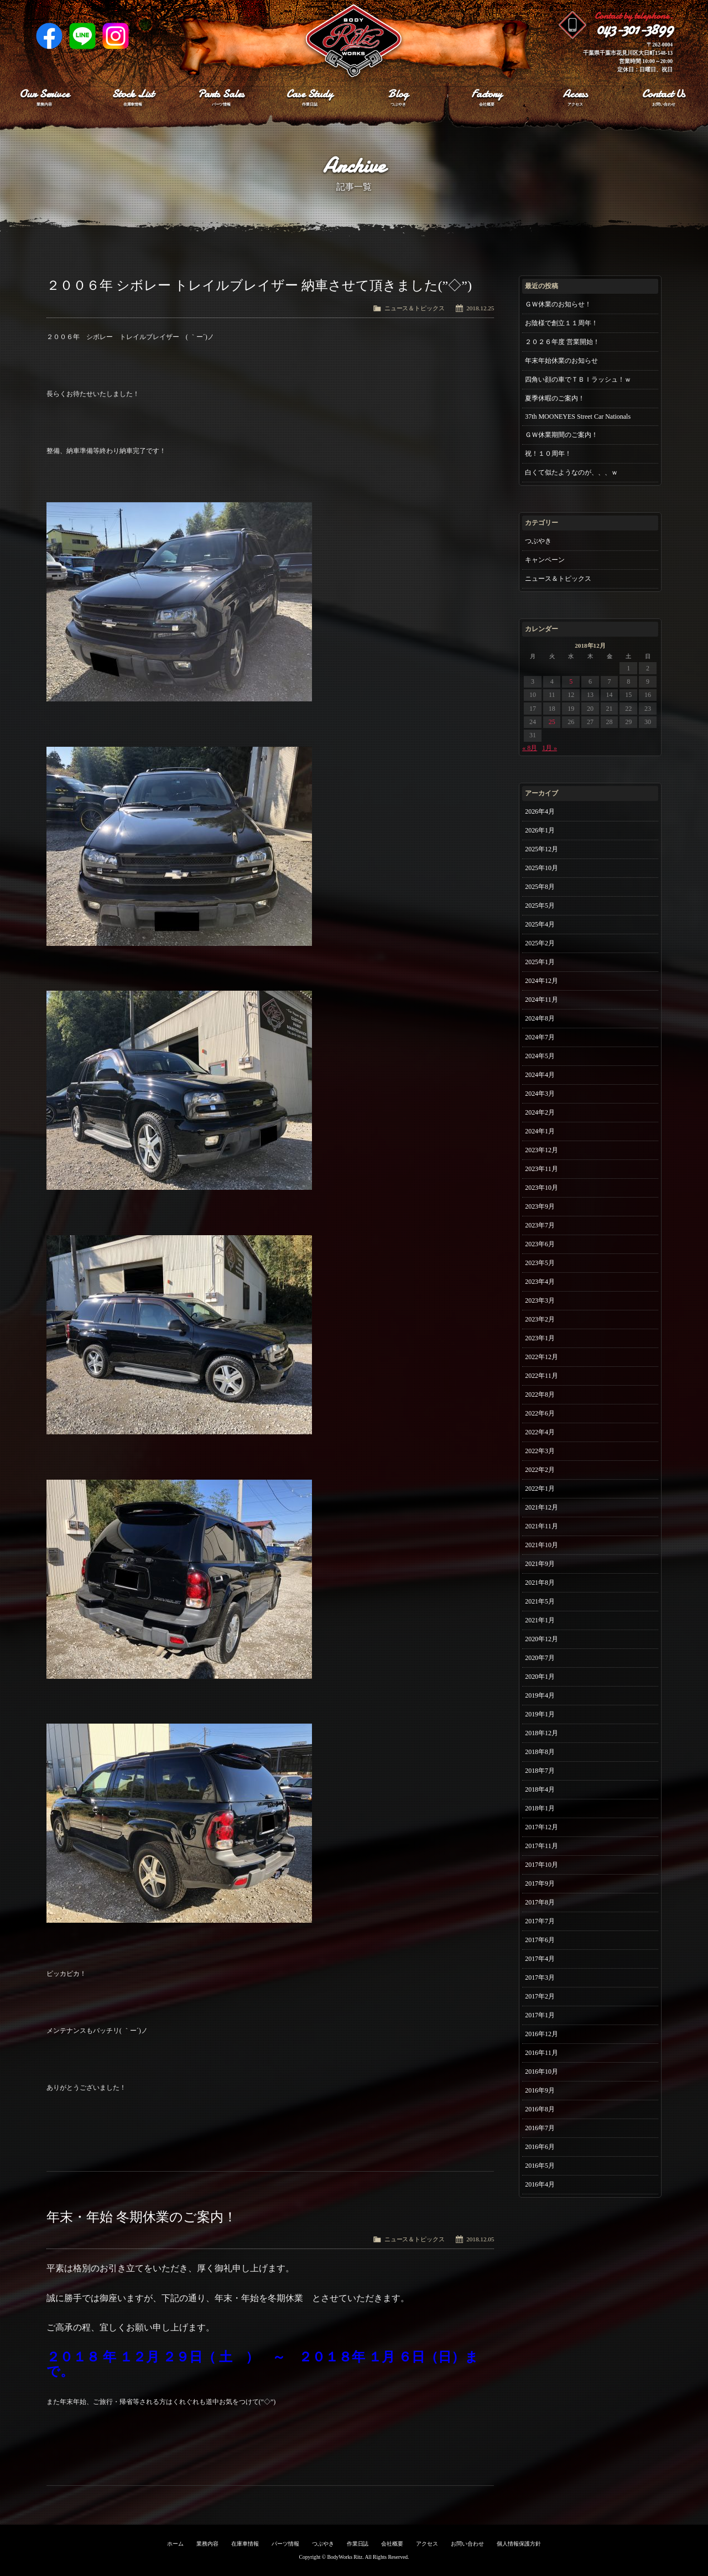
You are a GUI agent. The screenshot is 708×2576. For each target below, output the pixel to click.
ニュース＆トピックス (414, 308)
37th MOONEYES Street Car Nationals (578, 416)
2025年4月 (540, 924)
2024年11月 (541, 999)
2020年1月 (540, 1676)
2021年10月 (541, 1545)
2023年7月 (540, 1225)
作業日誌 (358, 2544)
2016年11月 (541, 2053)
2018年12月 (541, 1733)
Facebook (49, 36)
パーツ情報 (285, 2544)
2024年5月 (540, 1056)
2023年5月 (540, 1263)
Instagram (115, 36)
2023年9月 (540, 1206)
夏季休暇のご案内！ (555, 398)
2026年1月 (540, 830)
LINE (82, 36)
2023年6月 (540, 1244)
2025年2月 (540, 943)
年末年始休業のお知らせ (561, 361)
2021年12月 (541, 1507)
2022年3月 (540, 1451)
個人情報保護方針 (519, 2544)
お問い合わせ (467, 2544)
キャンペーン (545, 560)
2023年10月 (541, 1187)
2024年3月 (540, 1093)
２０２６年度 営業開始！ (562, 342)
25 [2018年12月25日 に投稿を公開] (552, 722)
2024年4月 (540, 1075)
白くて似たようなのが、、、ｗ (571, 472)
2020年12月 (541, 1639)
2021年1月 (540, 1620)
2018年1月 (540, 1808)
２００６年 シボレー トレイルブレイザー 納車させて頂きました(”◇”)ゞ (266, 285)
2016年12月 (541, 2034)
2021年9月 (540, 1564)
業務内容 (207, 2544)
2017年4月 (540, 1959)
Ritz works (354, 41)
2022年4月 (540, 1432)
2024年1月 (540, 1131)
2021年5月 (540, 1601)
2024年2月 (540, 1112)
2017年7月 (540, 1921)
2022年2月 (540, 1470)
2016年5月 (540, 2165)
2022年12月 (541, 1357)
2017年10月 (541, 1865)
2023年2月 (540, 1319)
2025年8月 (540, 887)
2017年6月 (540, 1940)
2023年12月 (541, 1150)
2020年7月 (540, 1658)
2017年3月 (540, 1977)
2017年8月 (540, 1902)
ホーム (175, 2544)
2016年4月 (540, 2184)
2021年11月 (541, 1526)
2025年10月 (541, 868)
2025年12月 (541, 849)
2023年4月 (540, 1282)
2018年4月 (540, 1789)
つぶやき (538, 541)
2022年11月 (541, 1376)
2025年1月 (540, 962)
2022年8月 (540, 1394)
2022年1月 (540, 1488)
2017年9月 (540, 1883)
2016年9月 (540, 2090)
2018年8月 (540, 1752)
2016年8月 (540, 2109)
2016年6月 (540, 2147)
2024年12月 (541, 981)
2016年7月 (540, 2128)
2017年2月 (540, 1996)
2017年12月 (541, 1827)
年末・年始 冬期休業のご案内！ (141, 2217)
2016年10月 (541, 2071)
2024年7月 (540, 1037)
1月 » (549, 748)
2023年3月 (540, 1300)
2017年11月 (541, 1846)
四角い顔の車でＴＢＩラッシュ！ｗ (578, 379)
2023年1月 (540, 1338)
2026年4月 (540, 811)
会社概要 (392, 2544)
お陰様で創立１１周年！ (561, 323)
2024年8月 (540, 1018)
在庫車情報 (245, 2544)
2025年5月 (540, 905)
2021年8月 (540, 1582)
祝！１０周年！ (548, 453)
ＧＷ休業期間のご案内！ (561, 435)
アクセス (427, 2544)
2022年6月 (540, 1413)
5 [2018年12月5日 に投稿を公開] (570, 681)
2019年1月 (540, 1714)
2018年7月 (540, 1770)
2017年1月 (540, 2015)
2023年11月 (541, 1169)
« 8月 (529, 748)
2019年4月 (540, 1695)
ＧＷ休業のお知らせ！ (558, 304)
